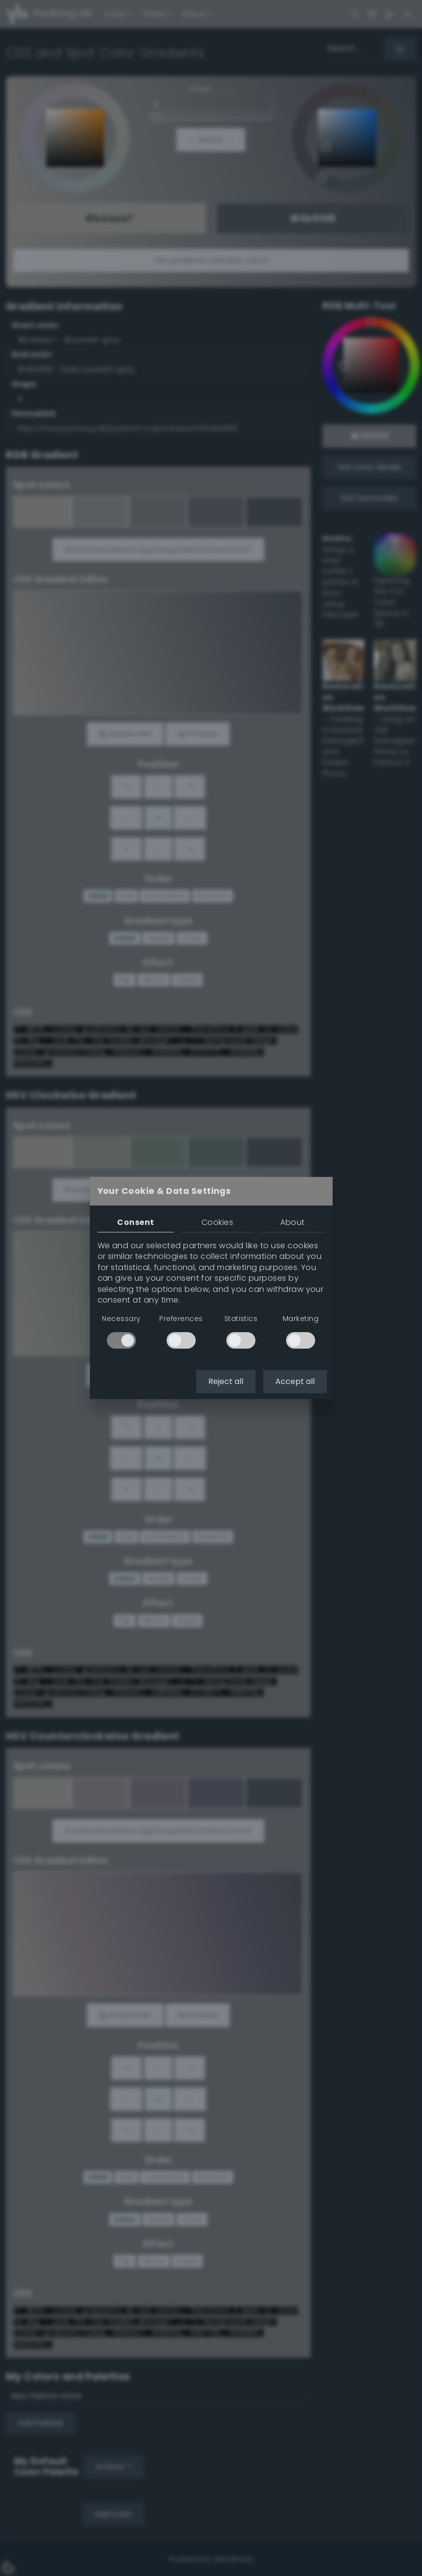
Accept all (295, 1381)
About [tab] (292, 1222)
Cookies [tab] (217, 1222)
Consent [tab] (135, 1222)
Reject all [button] (225, 1381)
